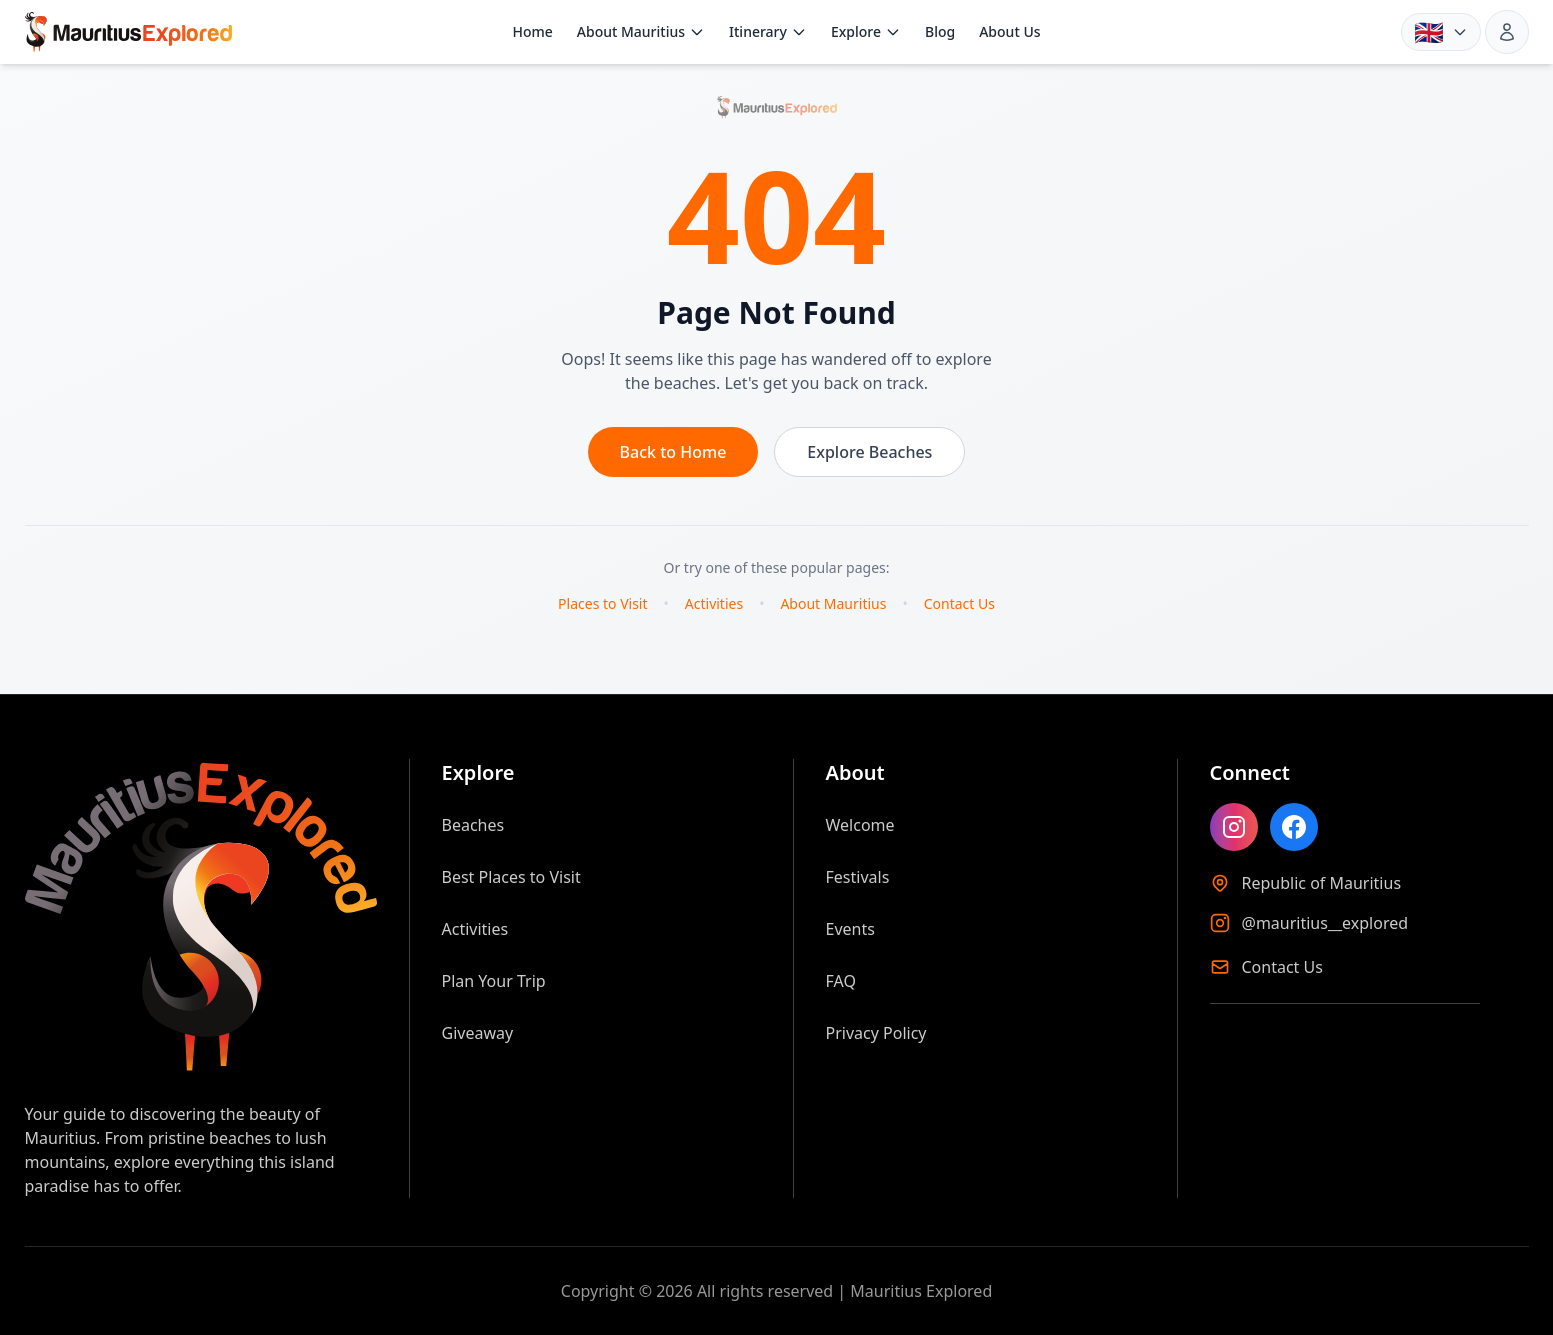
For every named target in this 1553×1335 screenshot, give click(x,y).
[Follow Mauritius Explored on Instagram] (1234, 827)
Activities (714, 603)
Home (532, 31)
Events (850, 929)
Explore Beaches (869, 452)
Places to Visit (602, 603)
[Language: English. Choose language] (1441, 32)
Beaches (473, 825)
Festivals (858, 877)
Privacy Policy (876, 1033)
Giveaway (478, 1033)
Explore (866, 31)
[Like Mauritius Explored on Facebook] (1294, 827)
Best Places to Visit (511, 877)
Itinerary (768, 31)
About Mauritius (641, 31)
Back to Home (673, 452)
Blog (940, 31)
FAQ (841, 981)
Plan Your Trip (494, 981)
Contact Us (959, 603)
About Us (1009, 31)
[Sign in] (1507, 32)
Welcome (860, 825)
